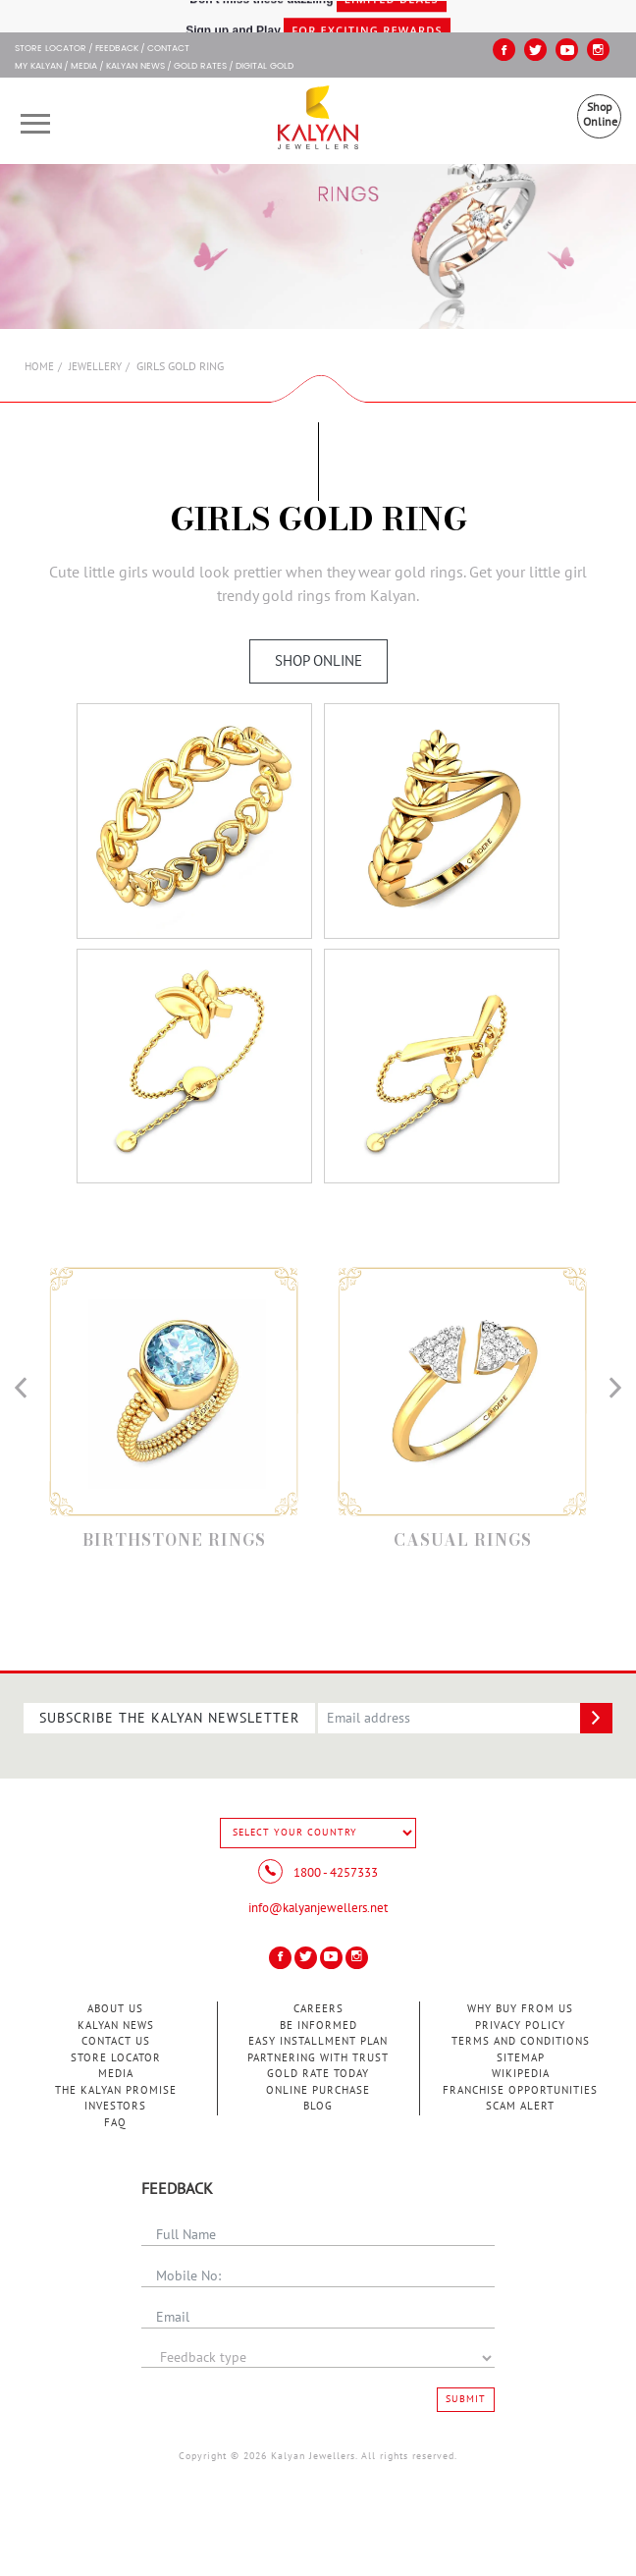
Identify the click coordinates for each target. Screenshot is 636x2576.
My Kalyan (38, 67)
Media (84, 67)
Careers (318, 2008)
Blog (318, 2106)
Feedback (116, 49)
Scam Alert (520, 2106)
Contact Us (115, 2041)
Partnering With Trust (318, 2058)
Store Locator (116, 2058)
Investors (115, 2106)
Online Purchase (318, 2090)
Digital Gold (264, 67)
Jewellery (95, 366)
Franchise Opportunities (520, 2090)
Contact (168, 49)
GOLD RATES (200, 67)
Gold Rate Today (318, 2073)
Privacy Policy (520, 2025)
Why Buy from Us (520, 2008)
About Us (115, 2008)
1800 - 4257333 (318, 1873)
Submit (466, 2399)
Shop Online (600, 114)
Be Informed (318, 2025)
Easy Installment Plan (318, 2041)
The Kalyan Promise (116, 2090)
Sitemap (521, 2058)
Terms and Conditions (520, 2041)
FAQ (115, 2122)
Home (39, 366)
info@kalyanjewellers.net (318, 1908)
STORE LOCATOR (50, 49)
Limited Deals (391, 16)
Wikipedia (521, 2073)
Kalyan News (135, 67)
